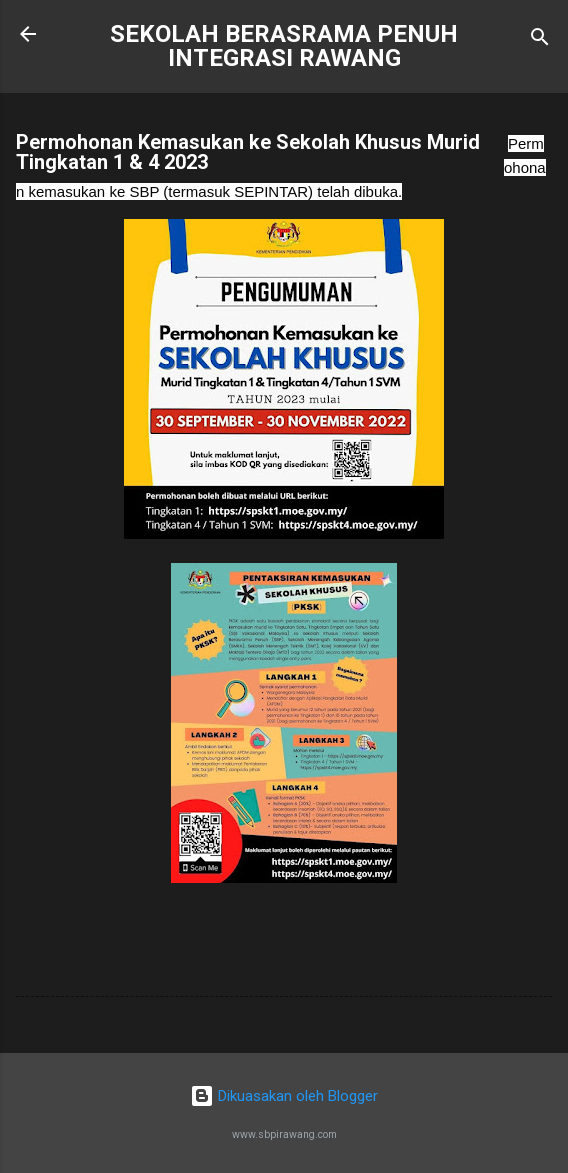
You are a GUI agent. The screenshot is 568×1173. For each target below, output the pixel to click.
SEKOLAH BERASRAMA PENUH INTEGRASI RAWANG (284, 46)
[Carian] (540, 40)
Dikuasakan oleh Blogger (284, 1096)
